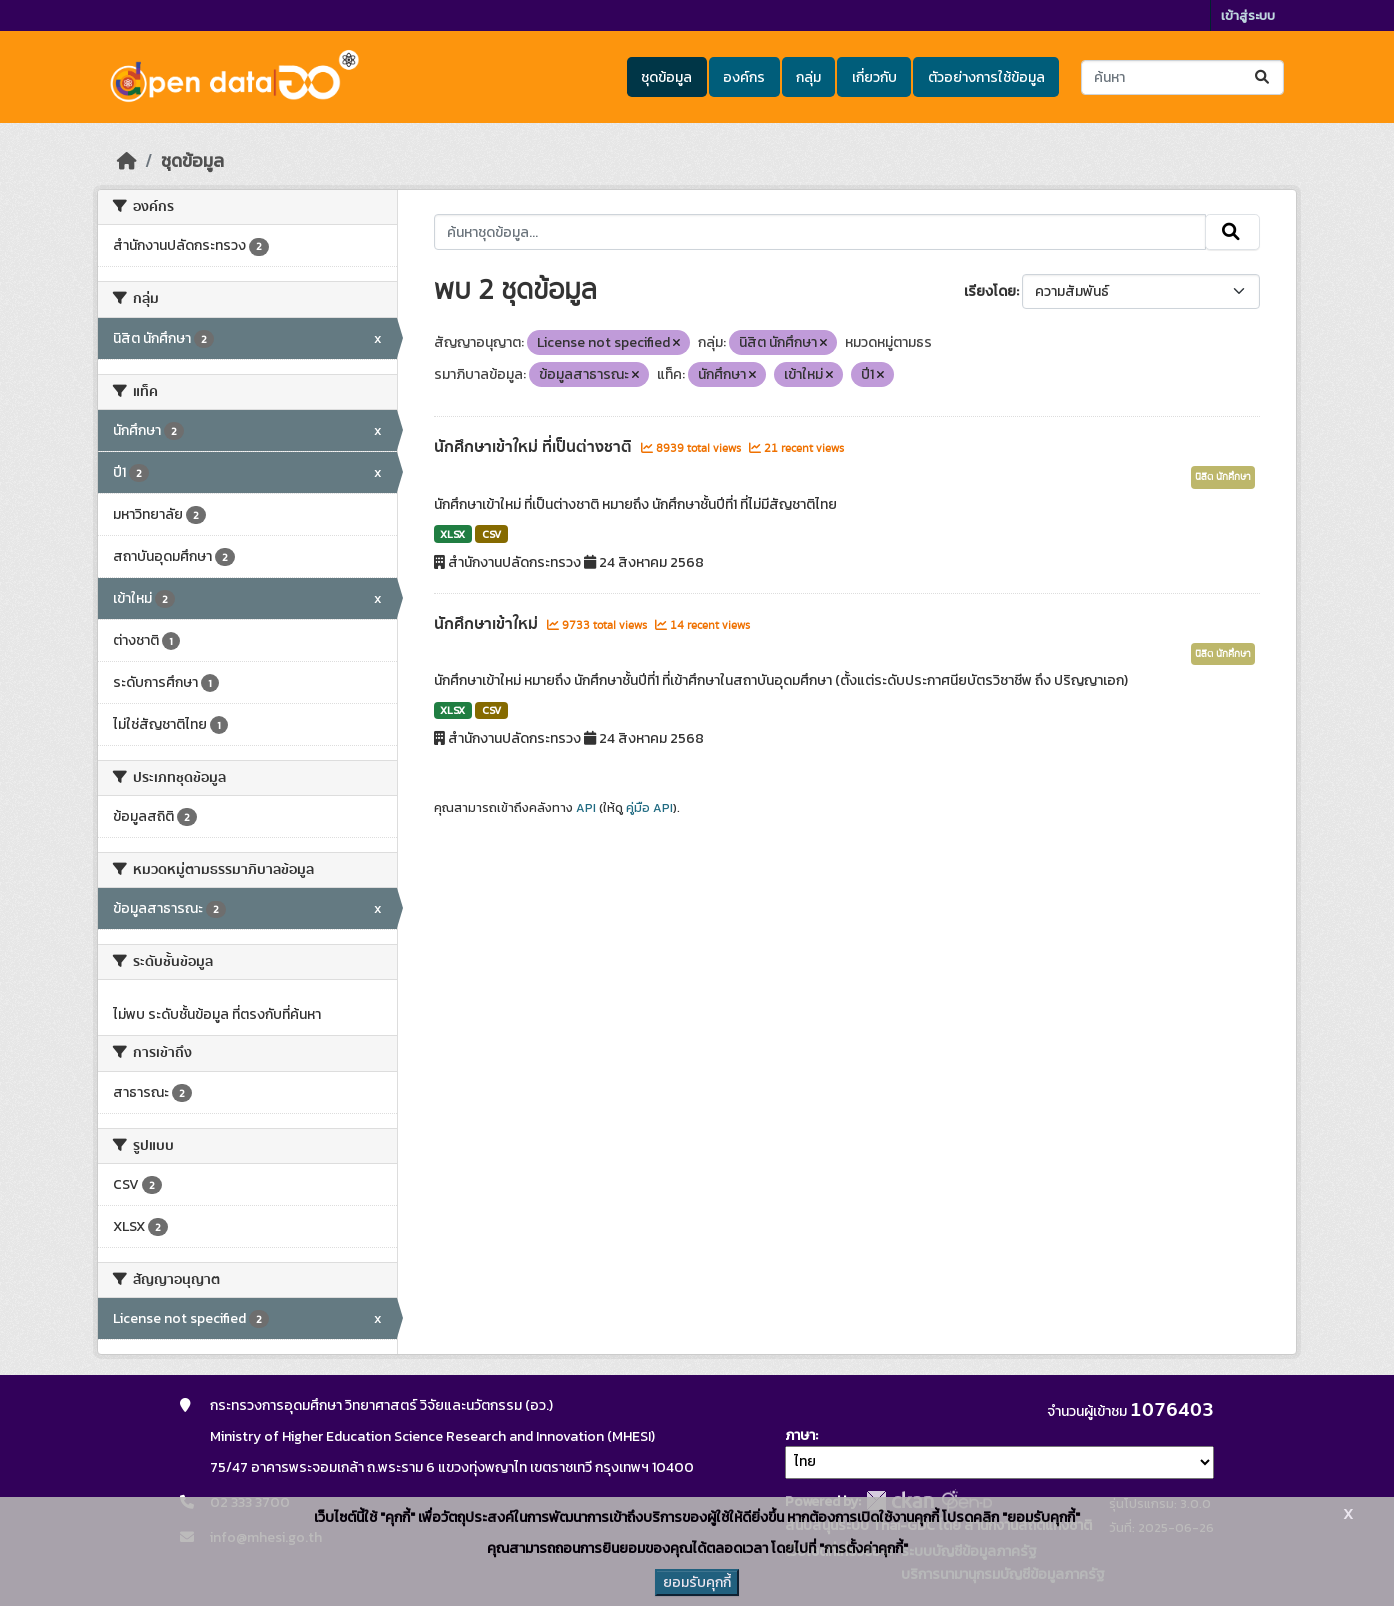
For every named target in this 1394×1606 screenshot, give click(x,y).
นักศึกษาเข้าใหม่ (488, 624)
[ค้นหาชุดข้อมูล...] (1182, 77)
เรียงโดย (990, 291)
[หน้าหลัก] (127, 161)
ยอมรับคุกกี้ (697, 1582)
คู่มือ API (649, 808)
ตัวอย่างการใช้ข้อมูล (986, 77)
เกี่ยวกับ (874, 77)
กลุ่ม (808, 77)
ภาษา (800, 1435)
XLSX (452, 534)
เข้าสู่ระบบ (1248, 15)
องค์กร (744, 77)
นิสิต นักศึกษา (1223, 477)
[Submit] (1263, 77)
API (586, 808)
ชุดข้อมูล (666, 77)
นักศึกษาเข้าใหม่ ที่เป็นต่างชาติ (535, 447)
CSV (491, 534)
